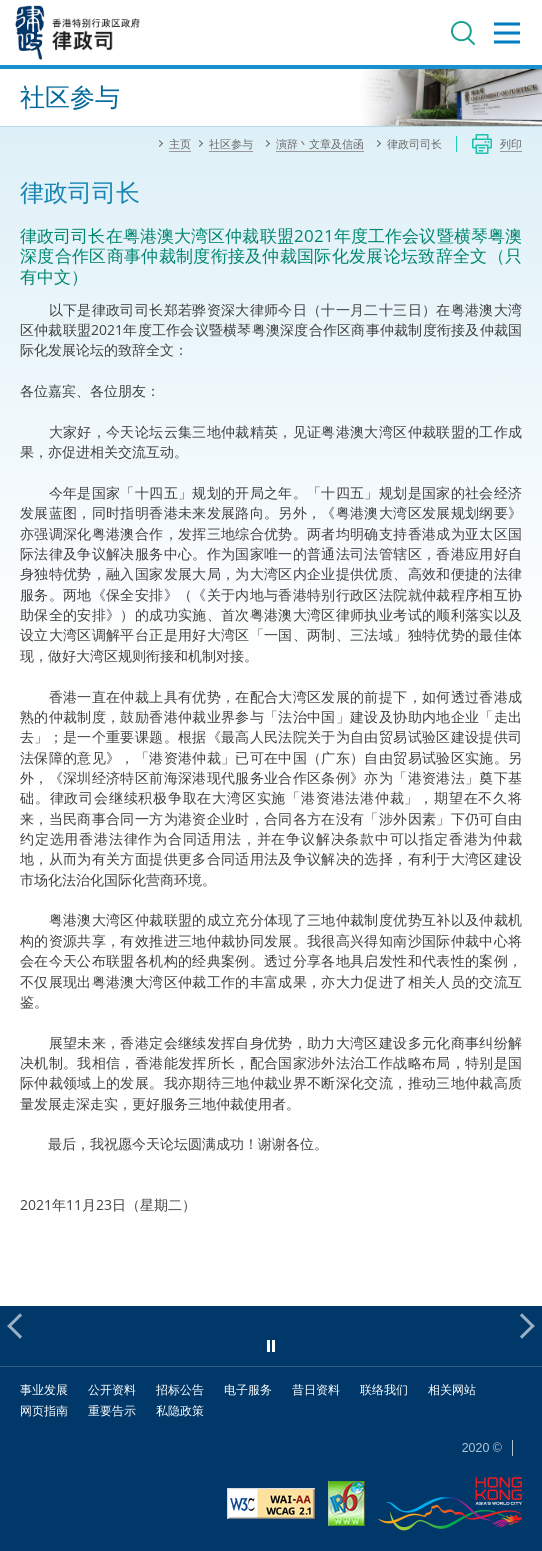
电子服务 (248, 1389)
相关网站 (452, 1389)
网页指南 (44, 1410)
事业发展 (44, 1389)
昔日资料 (316, 1389)
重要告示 (112, 1410)
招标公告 (180, 1389)
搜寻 (463, 33)
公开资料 (112, 1389)
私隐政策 (180, 1410)
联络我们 (384, 1389)
